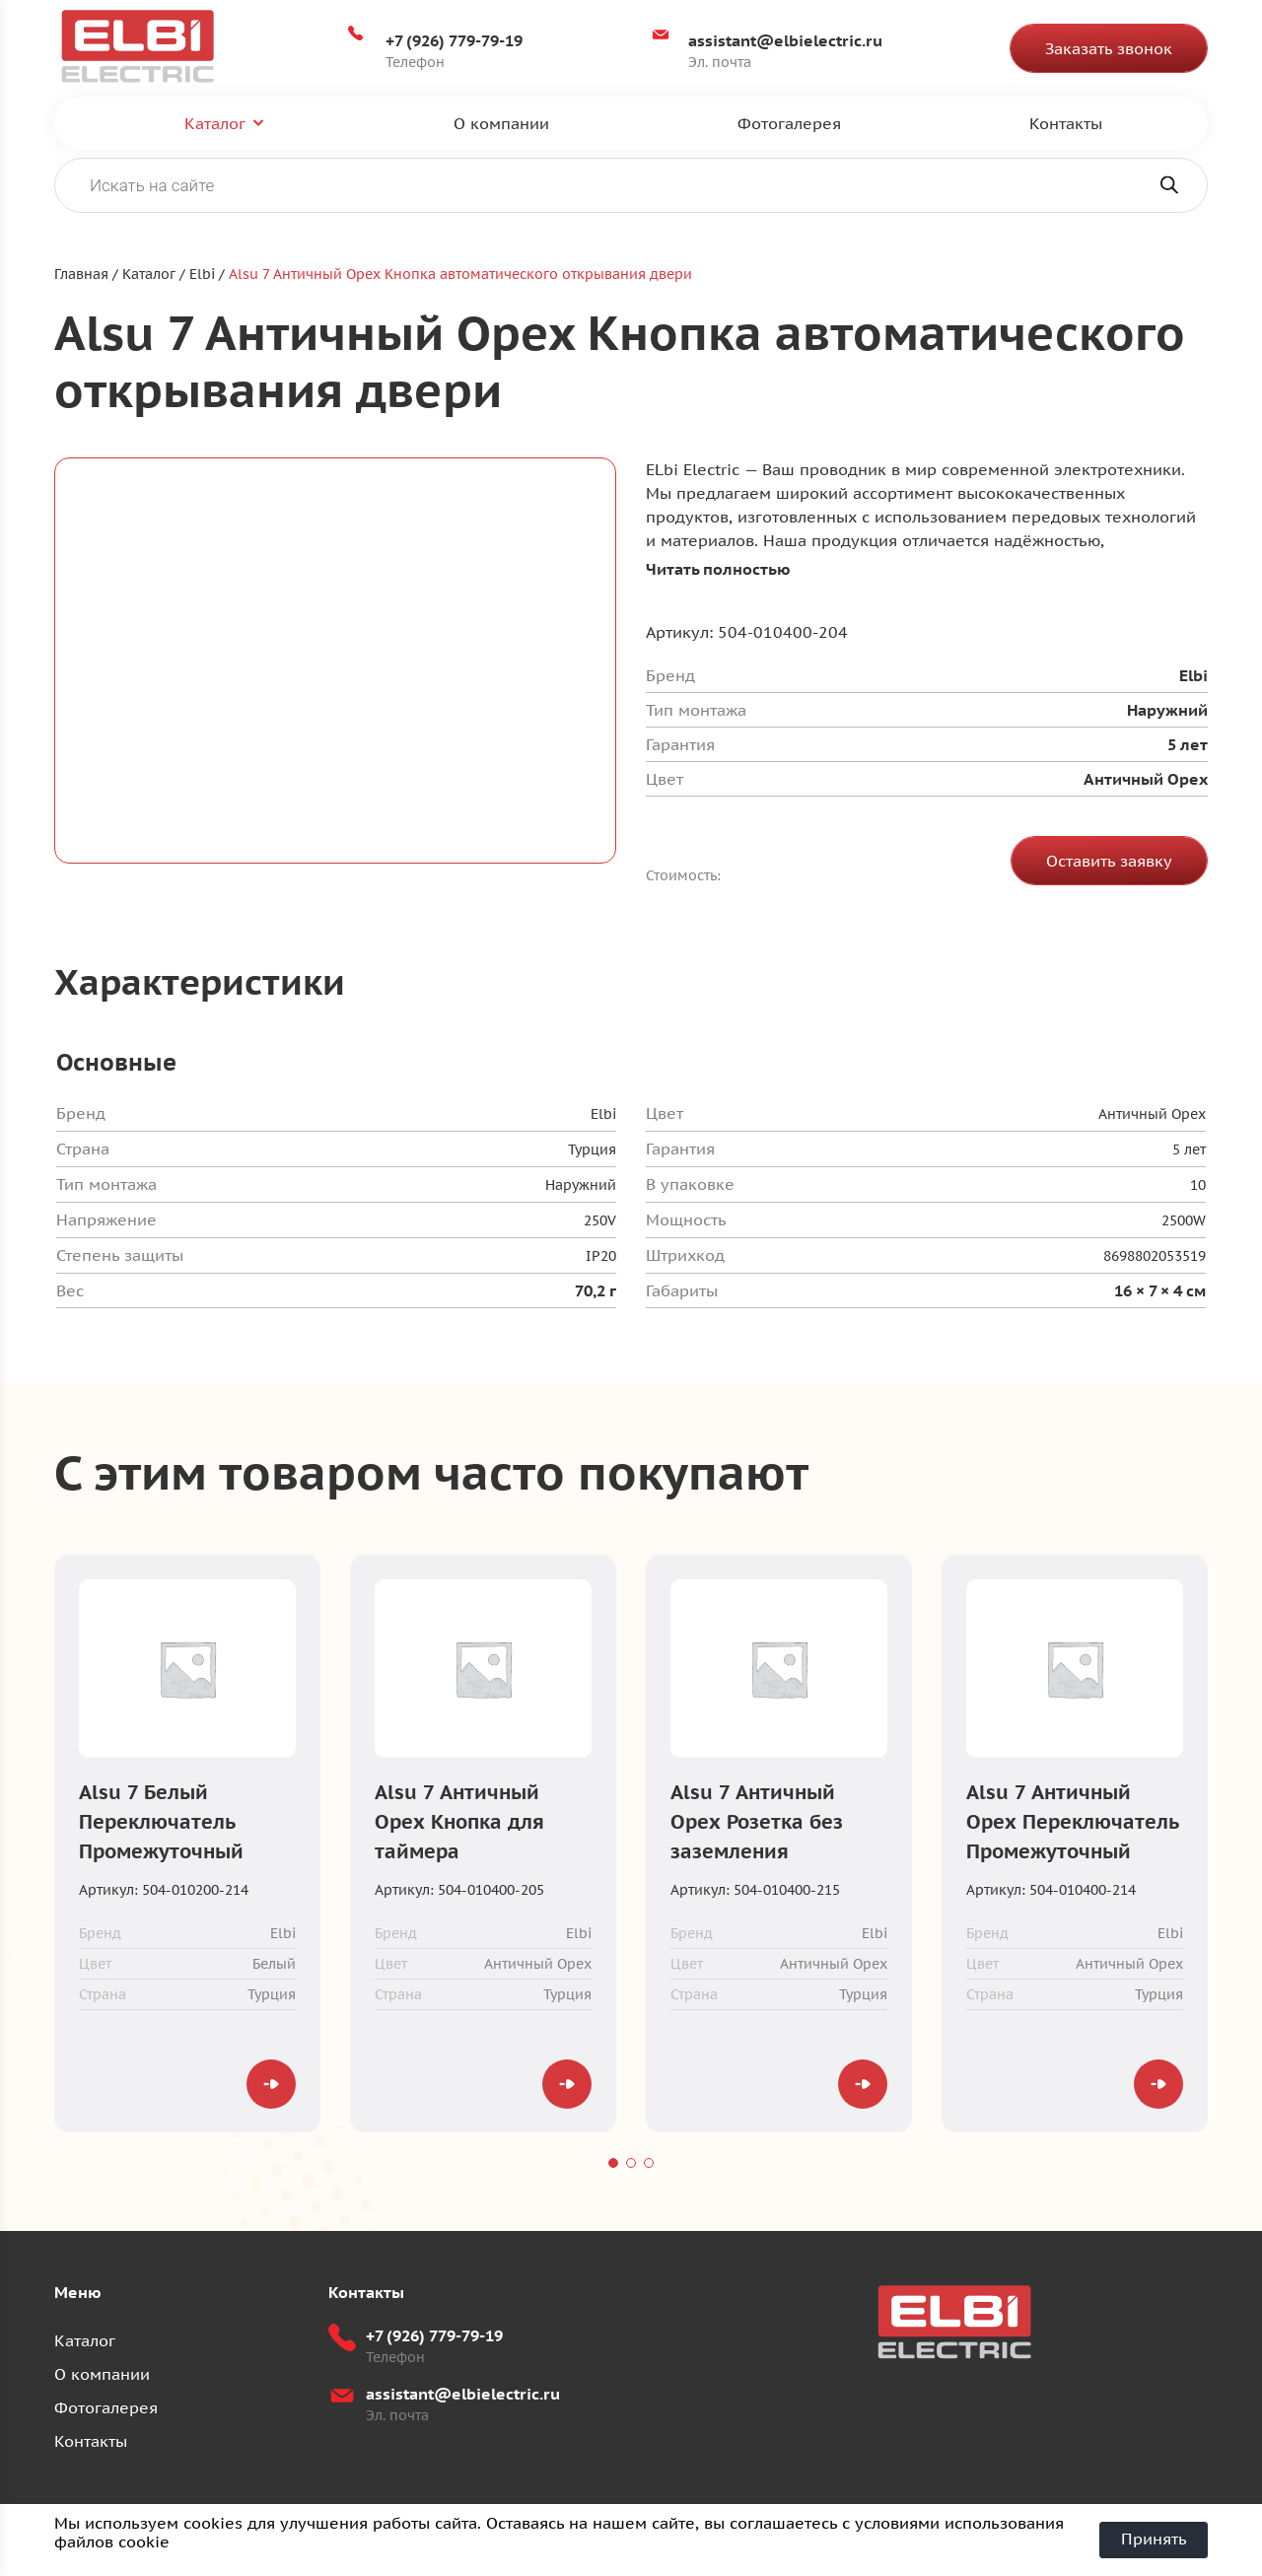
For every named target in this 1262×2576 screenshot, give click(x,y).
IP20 (601, 1257)
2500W (1183, 1221)
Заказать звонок (1108, 48)
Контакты (1065, 123)
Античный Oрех (1152, 1115)
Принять (1154, 2539)
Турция (592, 1150)
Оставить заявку (1109, 861)
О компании (501, 123)
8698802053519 (1154, 1257)
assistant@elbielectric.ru (785, 40)
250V (600, 1221)
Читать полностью (718, 570)
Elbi (603, 1115)
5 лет (1189, 1150)
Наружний (580, 1186)
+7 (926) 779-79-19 (455, 40)
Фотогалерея (789, 123)
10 (1198, 1186)
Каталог (214, 123)
